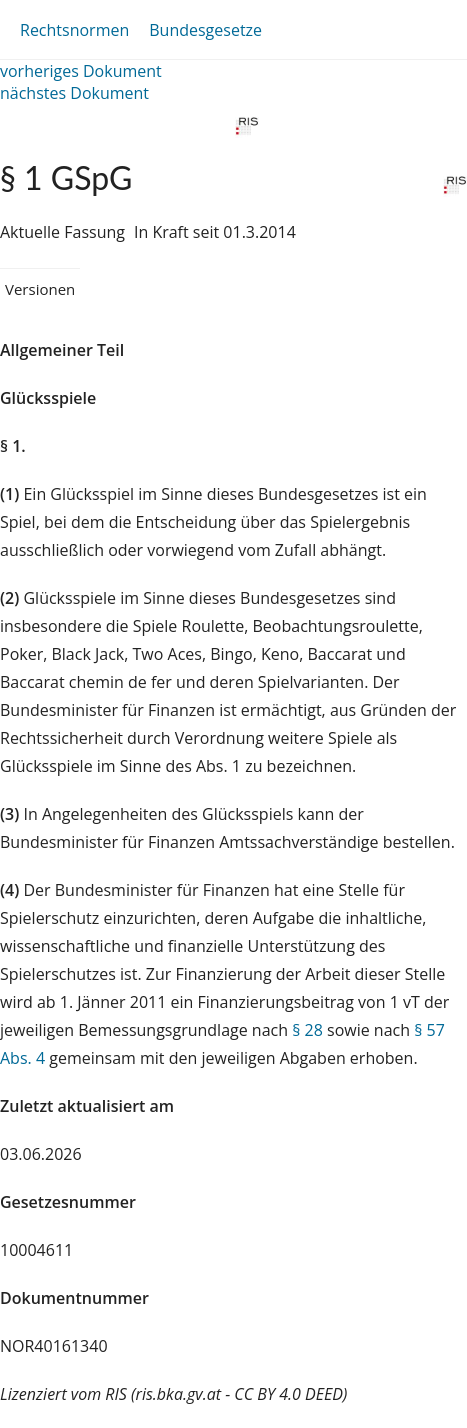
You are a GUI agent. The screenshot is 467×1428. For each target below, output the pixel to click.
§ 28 (307, 1030)
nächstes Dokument (74, 93)
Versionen (40, 289)
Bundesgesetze (205, 30)
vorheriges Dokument (81, 71)
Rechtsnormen (74, 30)
